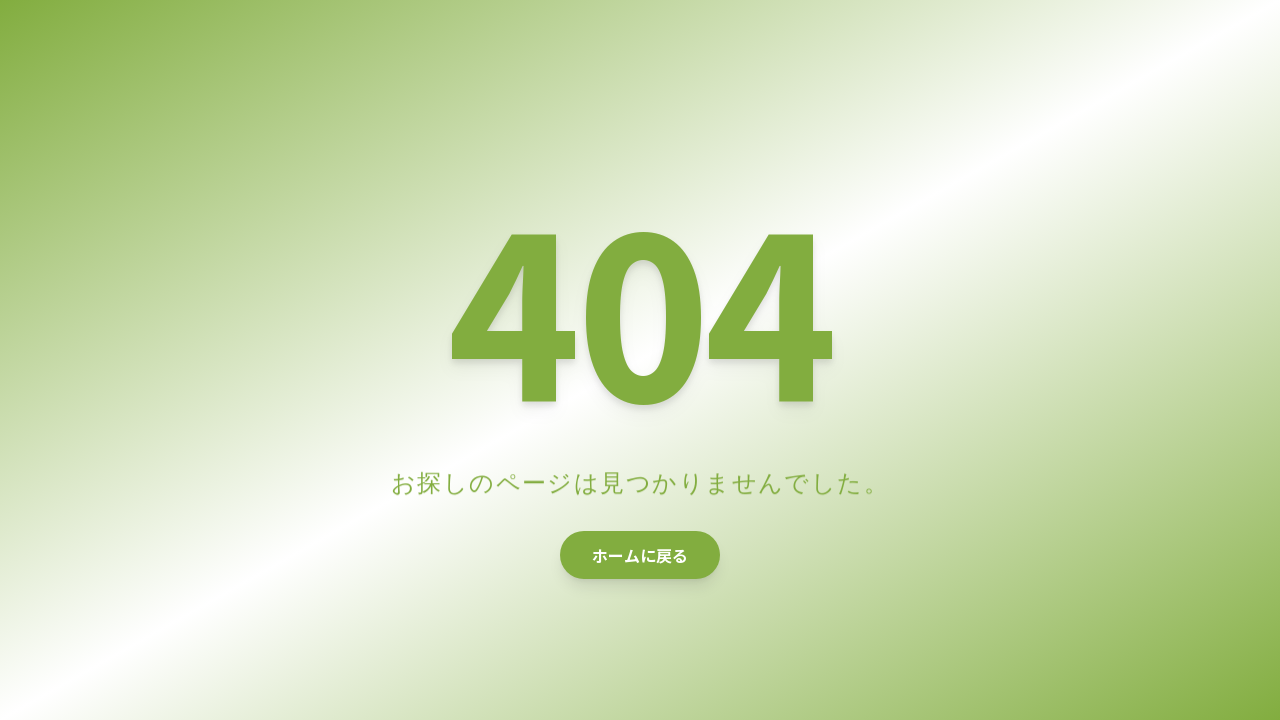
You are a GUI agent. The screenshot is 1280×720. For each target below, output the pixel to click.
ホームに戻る (640, 555)
